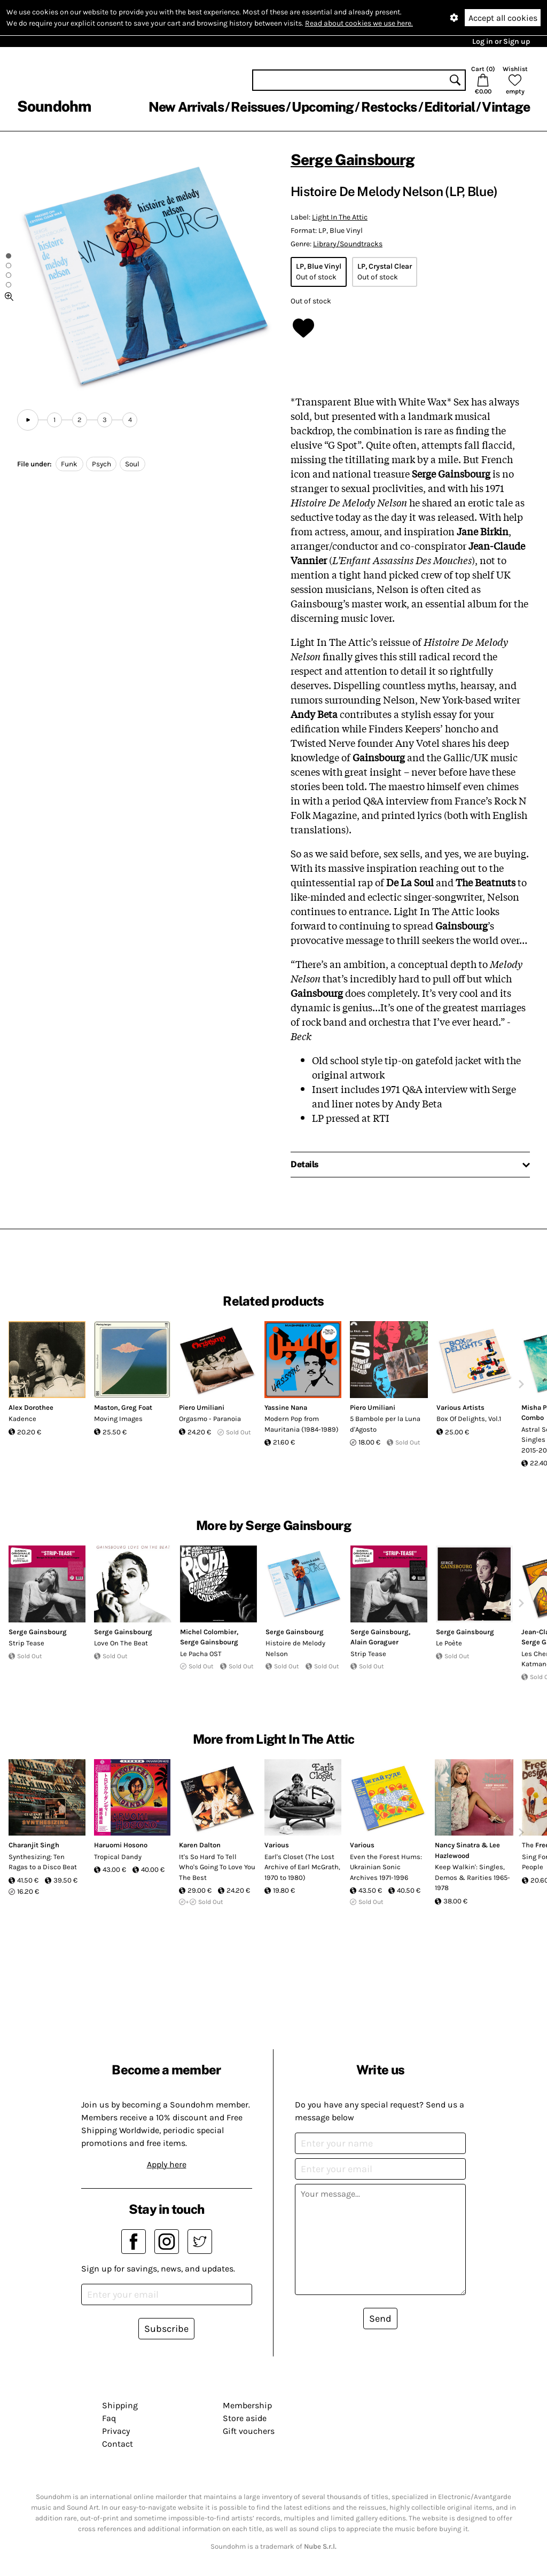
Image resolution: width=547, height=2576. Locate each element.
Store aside (245, 2418)
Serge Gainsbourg (353, 159)
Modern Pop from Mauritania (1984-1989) (301, 1424)
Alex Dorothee (31, 1407)
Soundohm (54, 106)
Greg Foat (136, 1407)
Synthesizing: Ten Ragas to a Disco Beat (43, 1862)
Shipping (120, 2405)
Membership (247, 2405)
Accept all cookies (502, 18)
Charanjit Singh (34, 1845)
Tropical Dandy (118, 1857)
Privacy (116, 2431)
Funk (69, 464)
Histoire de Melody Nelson (295, 1648)
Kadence (22, 1419)
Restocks (389, 107)
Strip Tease (26, 1643)
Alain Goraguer (374, 1642)
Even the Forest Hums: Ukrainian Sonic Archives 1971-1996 (386, 1867)
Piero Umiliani (201, 1407)
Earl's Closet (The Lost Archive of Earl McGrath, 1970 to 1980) (302, 1867)
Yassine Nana (285, 1407)
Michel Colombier (208, 1632)
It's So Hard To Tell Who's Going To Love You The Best (217, 1867)
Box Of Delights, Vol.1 (468, 1419)
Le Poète (449, 1643)
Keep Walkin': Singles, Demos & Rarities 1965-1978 (472, 1877)
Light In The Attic (340, 217)
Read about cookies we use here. (359, 23)
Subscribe (166, 2329)
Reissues (258, 107)
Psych (101, 464)
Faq (109, 2418)
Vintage (506, 107)
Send (380, 2318)
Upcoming (323, 107)
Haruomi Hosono (120, 1845)
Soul (132, 464)
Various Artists (460, 1407)
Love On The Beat (121, 1643)
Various (276, 1845)
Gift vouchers (249, 2431)
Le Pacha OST (201, 1654)
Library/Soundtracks (347, 243)
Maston (106, 1407)
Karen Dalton (200, 1845)
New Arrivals (186, 107)
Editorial (449, 107)
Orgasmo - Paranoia (210, 1419)
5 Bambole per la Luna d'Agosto (385, 1424)
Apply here (166, 2164)
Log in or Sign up (501, 41)
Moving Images (118, 1419)
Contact (117, 2444)
